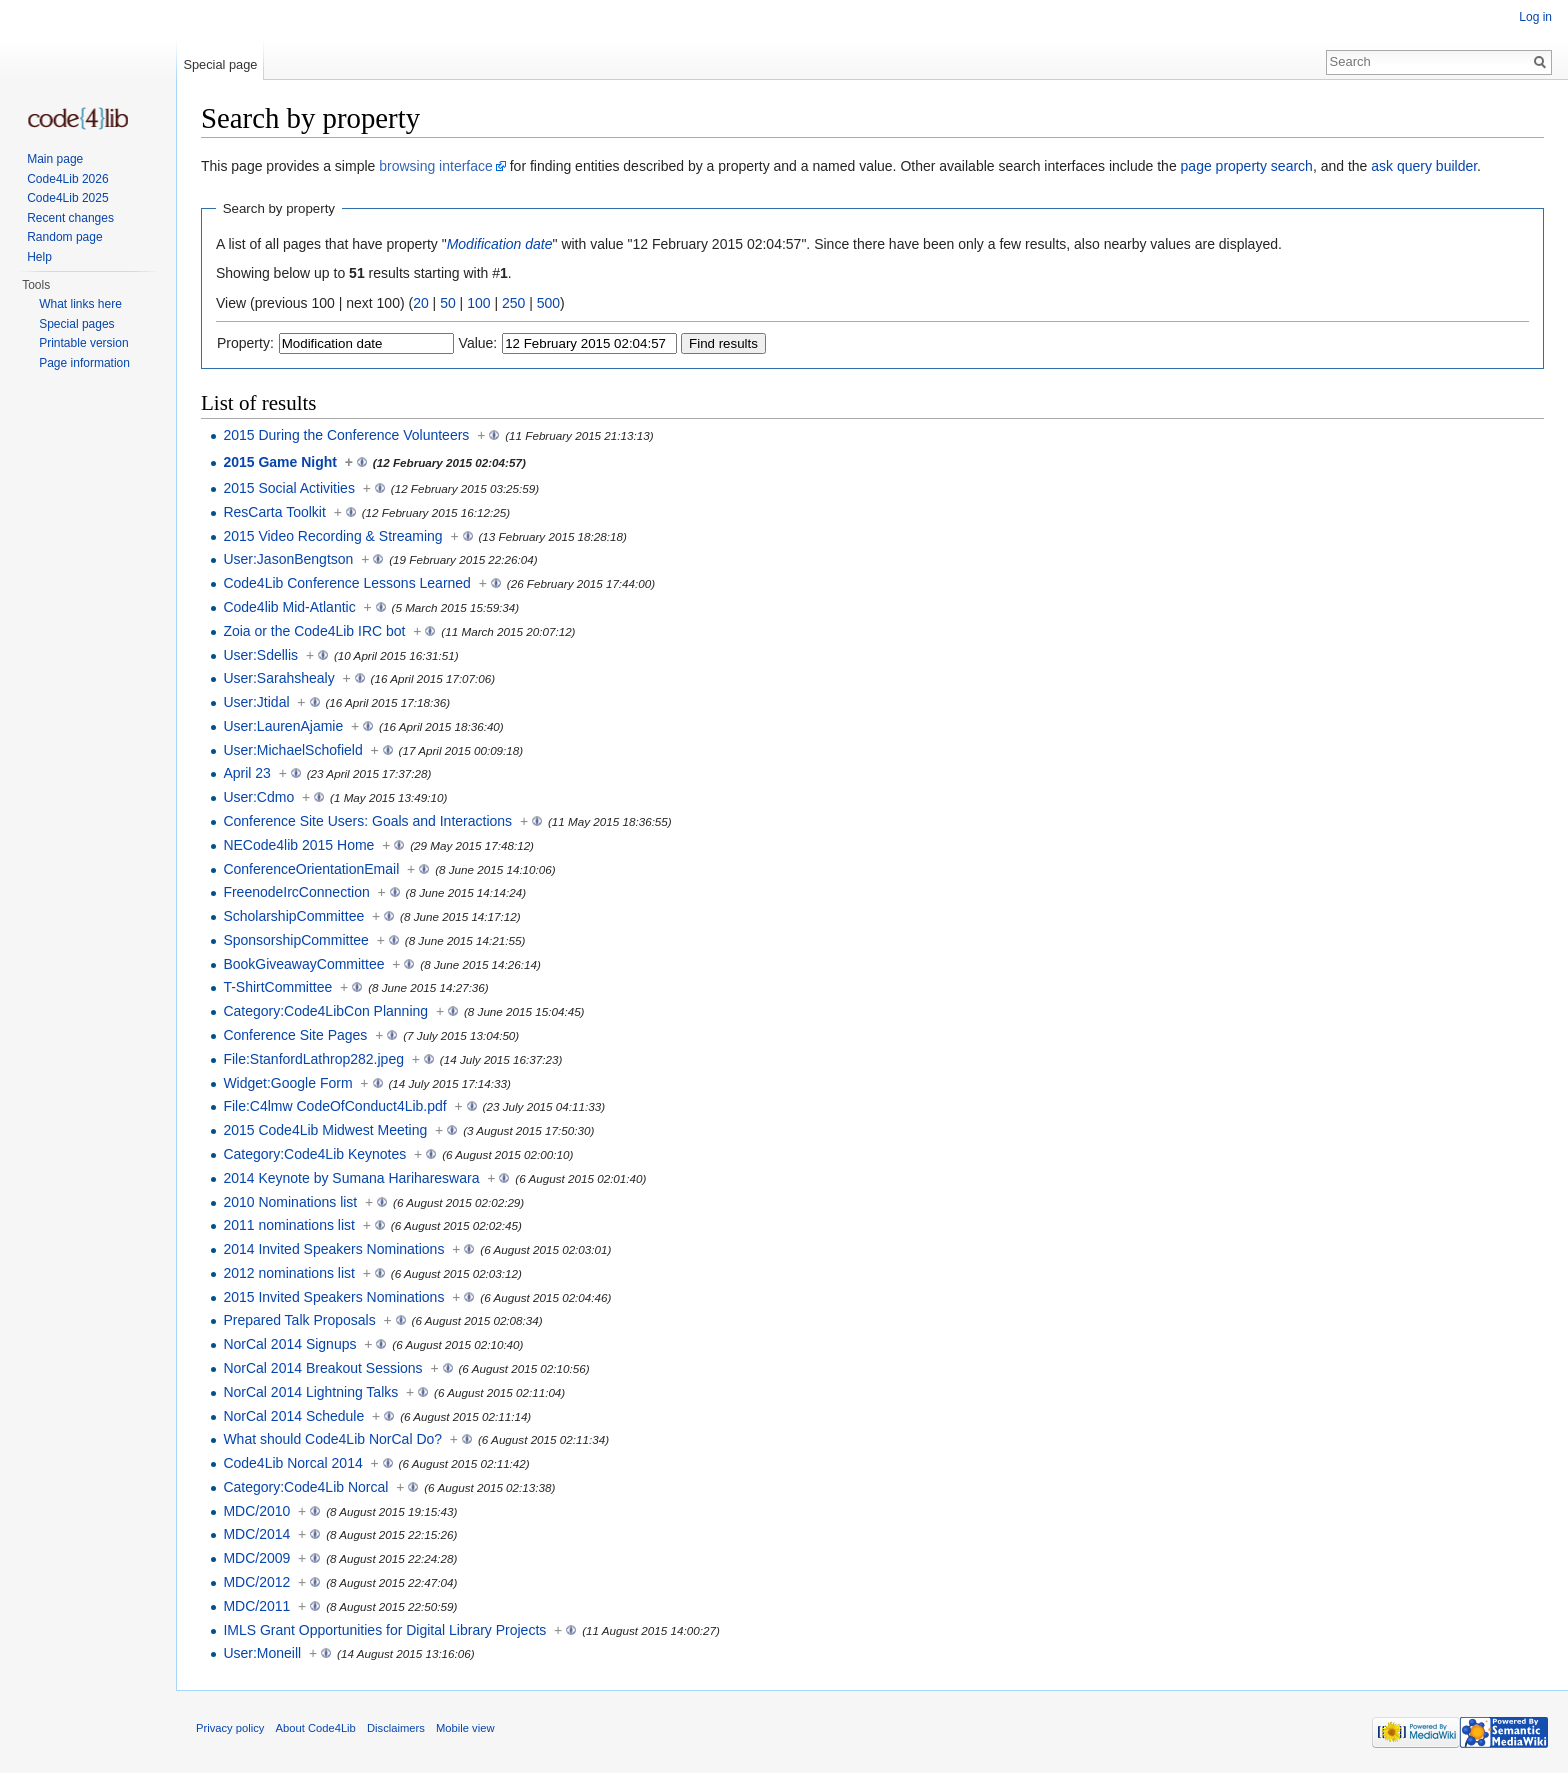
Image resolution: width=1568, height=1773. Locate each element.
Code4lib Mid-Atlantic (289, 607)
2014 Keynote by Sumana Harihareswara (351, 1178)
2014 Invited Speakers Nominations (333, 1249)
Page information (84, 363)
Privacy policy (230, 1728)
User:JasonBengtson (288, 559)
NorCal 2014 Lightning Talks (310, 1392)
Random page (64, 237)
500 (548, 303)
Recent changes (70, 218)
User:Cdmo (258, 797)
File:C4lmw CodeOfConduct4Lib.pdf (334, 1106)
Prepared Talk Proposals (299, 1320)
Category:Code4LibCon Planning (325, 1011)
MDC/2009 (256, 1558)
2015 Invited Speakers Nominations (333, 1297)
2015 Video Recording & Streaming (332, 536)
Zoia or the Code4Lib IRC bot (314, 631)
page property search (1247, 166)
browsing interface (436, 166)
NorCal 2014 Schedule (293, 1416)
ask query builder (1424, 166)
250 (513, 303)
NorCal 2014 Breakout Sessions (322, 1368)
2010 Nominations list (290, 1202)
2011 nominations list (289, 1225)
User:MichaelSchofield (292, 750)
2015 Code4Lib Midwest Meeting (325, 1130)
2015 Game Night (280, 462)
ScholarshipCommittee (293, 916)
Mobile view (465, 1728)
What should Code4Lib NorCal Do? (332, 1439)
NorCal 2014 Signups (289, 1344)
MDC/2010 (256, 1511)
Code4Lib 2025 (67, 198)
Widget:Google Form (287, 1083)
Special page (220, 64)
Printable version (83, 343)
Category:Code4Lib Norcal (305, 1487)
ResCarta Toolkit (274, 512)
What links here (80, 304)
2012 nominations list (289, 1273)
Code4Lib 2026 (67, 179)
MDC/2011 (256, 1606)
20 (421, 303)
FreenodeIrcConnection (296, 892)
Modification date (500, 244)
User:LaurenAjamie (283, 726)
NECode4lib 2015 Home (298, 845)
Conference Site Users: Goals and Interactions (367, 821)
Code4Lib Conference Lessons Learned (347, 583)
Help (39, 257)
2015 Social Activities (289, 488)
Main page (55, 159)
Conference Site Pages (295, 1035)
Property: (245, 343)
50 (448, 303)
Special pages (76, 324)
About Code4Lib (316, 1728)
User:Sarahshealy (278, 678)
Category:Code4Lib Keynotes (314, 1154)
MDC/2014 (256, 1534)
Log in (1535, 17)
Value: (478, 343)
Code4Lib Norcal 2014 (292, 1463)
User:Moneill (262, 1653)
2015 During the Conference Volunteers (346, 435)
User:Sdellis (260, 655)
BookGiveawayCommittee (303, 964)
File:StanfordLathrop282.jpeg (313, 1059)
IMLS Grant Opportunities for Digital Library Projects (384, 1630)
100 (478, 303)
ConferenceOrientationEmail (311, 869)
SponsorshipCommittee (296, 940)
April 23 (246, 773)
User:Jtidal (256, 702)
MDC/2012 (256, 1582)
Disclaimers (396, 1728)
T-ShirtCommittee (277, 987)
